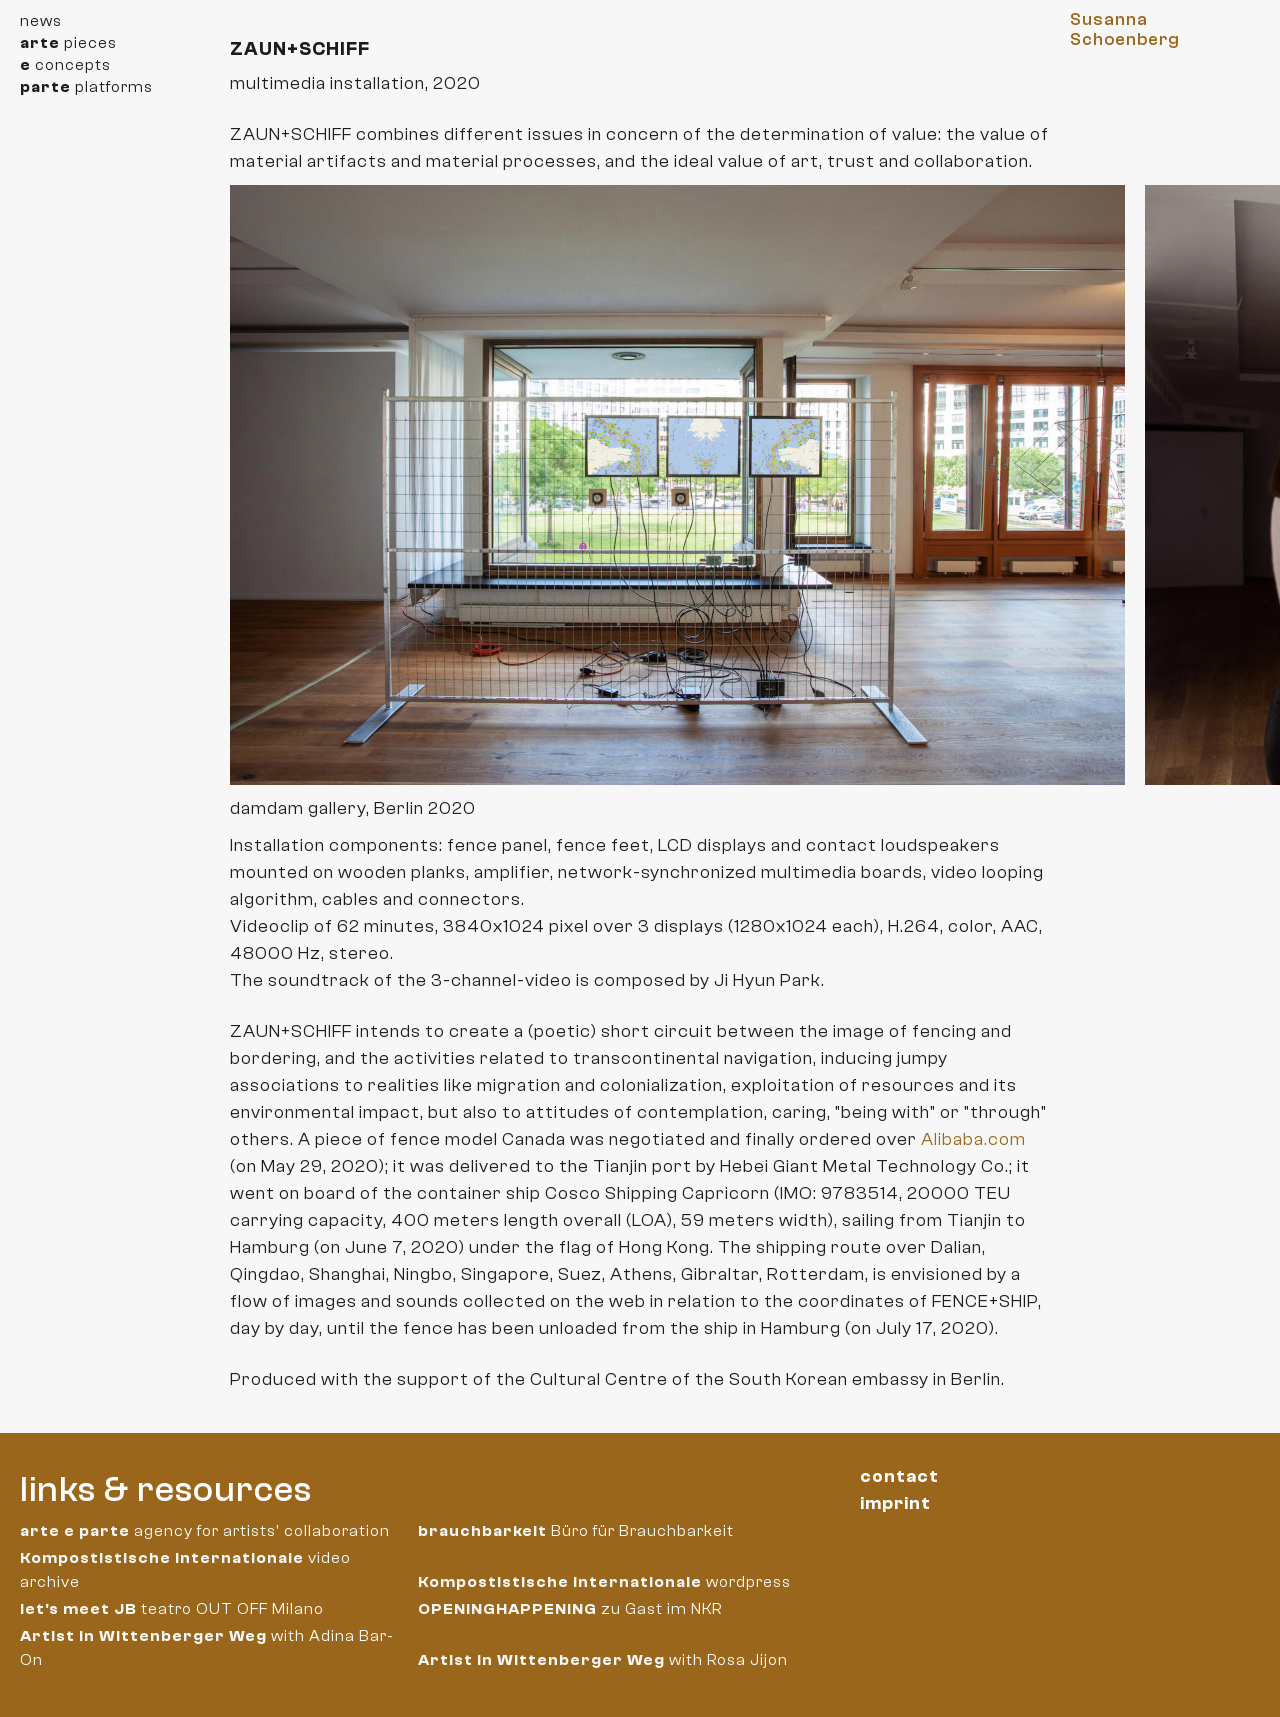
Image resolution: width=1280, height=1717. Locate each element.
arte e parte (75, 1531)
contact (899, 1476)
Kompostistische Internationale (162, 1558)
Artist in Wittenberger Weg (143, 1636)
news (41, 21)
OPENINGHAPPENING (507, 1609)
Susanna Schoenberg (1125, 30)
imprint (895, 1503)
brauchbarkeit (482, 1531)
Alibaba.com (973, 1139)
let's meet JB (78, 1609)
